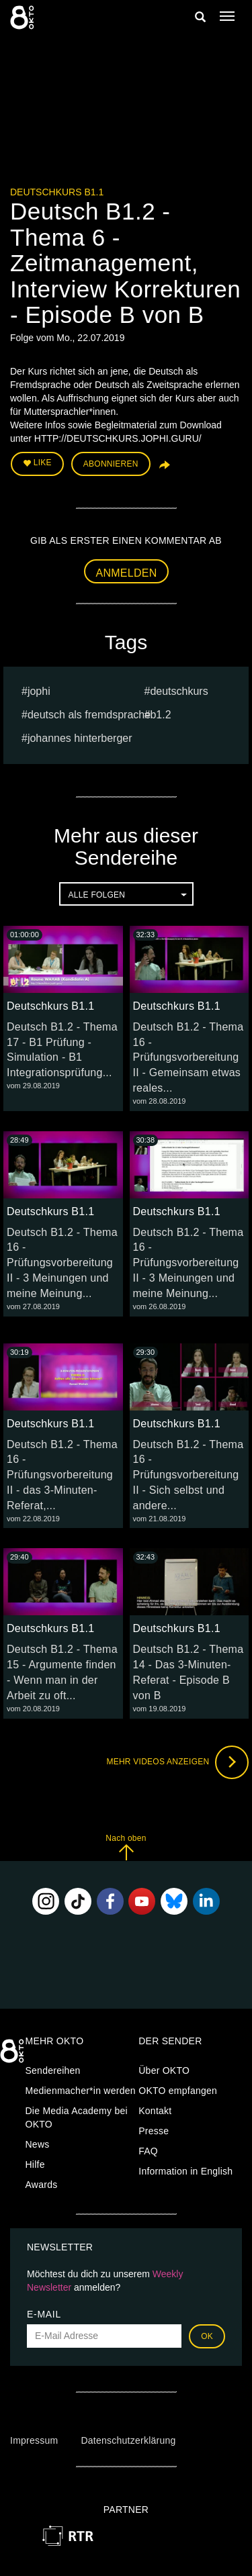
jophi (39, 691)
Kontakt (154, 2110)
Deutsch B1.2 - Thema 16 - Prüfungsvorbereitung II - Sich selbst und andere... (188, 1475)
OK (207, 2336)
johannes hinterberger (80, 738)
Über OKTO (164, 2070)
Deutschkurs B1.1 (56, 192)
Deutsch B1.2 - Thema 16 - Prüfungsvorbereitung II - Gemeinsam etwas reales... (188, 1057)
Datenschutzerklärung (128, 2440)
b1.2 (160, 714)
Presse (153, 2131)
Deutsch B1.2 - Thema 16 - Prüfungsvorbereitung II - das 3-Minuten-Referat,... (62, 1475)
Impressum (34, 2440)
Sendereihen (53, 2070)
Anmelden (126, 573)
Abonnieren (110, 464)
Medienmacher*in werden (81, 2090)
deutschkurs (179, 691)
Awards (42, 2184)
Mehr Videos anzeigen (177, 1762)
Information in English (185, 2171)
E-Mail (44, 2314)
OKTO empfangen (177, 2090)
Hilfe (35, 2164)
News (38, 2144)
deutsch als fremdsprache (89, 714)
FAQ (148, 2151)
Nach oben (126, 1847)
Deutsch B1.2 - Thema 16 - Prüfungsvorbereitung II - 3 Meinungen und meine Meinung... (62, 1263)
